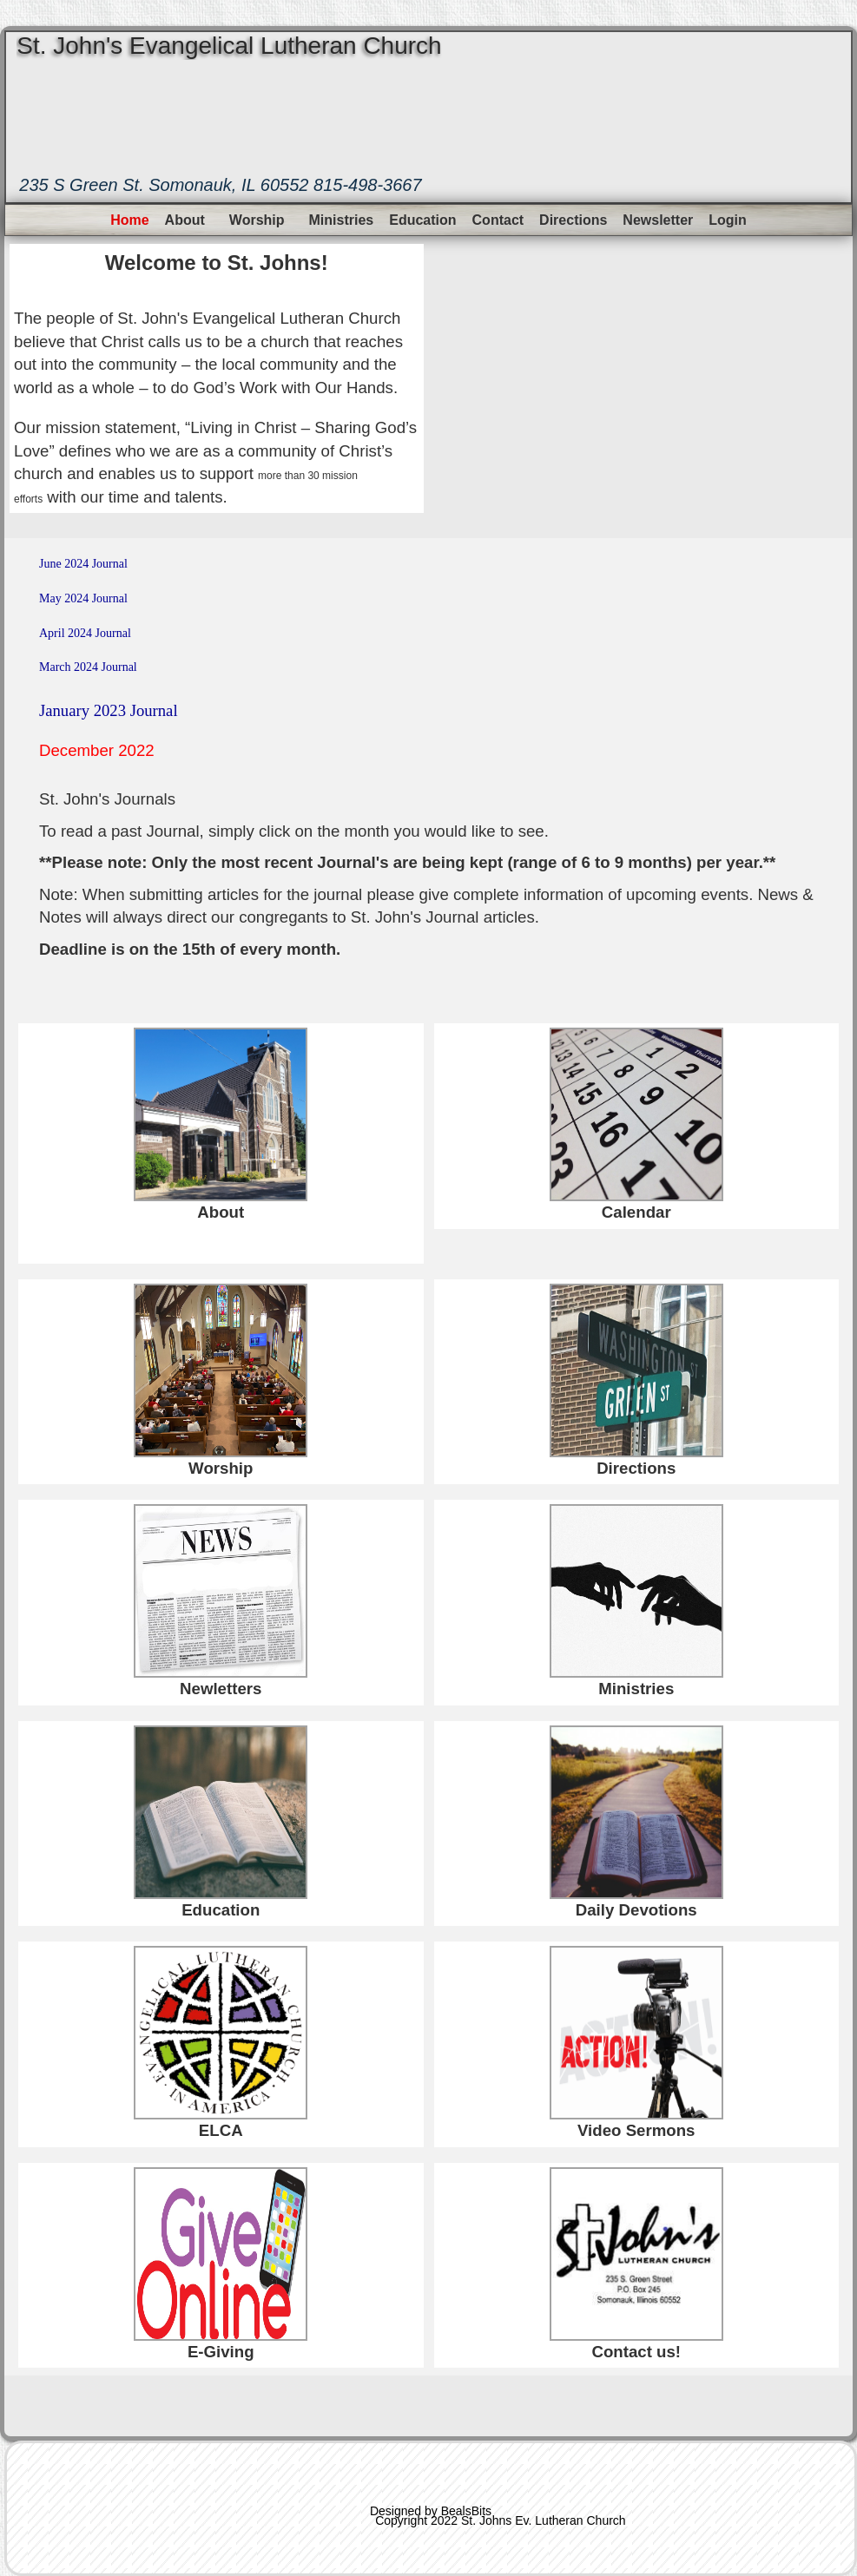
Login (728, 220)
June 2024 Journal (83, 563)
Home (129, 220)
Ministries (341, 220)
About (185, 220)
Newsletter (658, 220)
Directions (573, 220)
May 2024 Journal (83, 598)
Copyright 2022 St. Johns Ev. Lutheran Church (500, 2520)
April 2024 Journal (85, 633)
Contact (498, 220)
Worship (257, 220)
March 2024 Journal (88, 667)
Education (422, 220)
